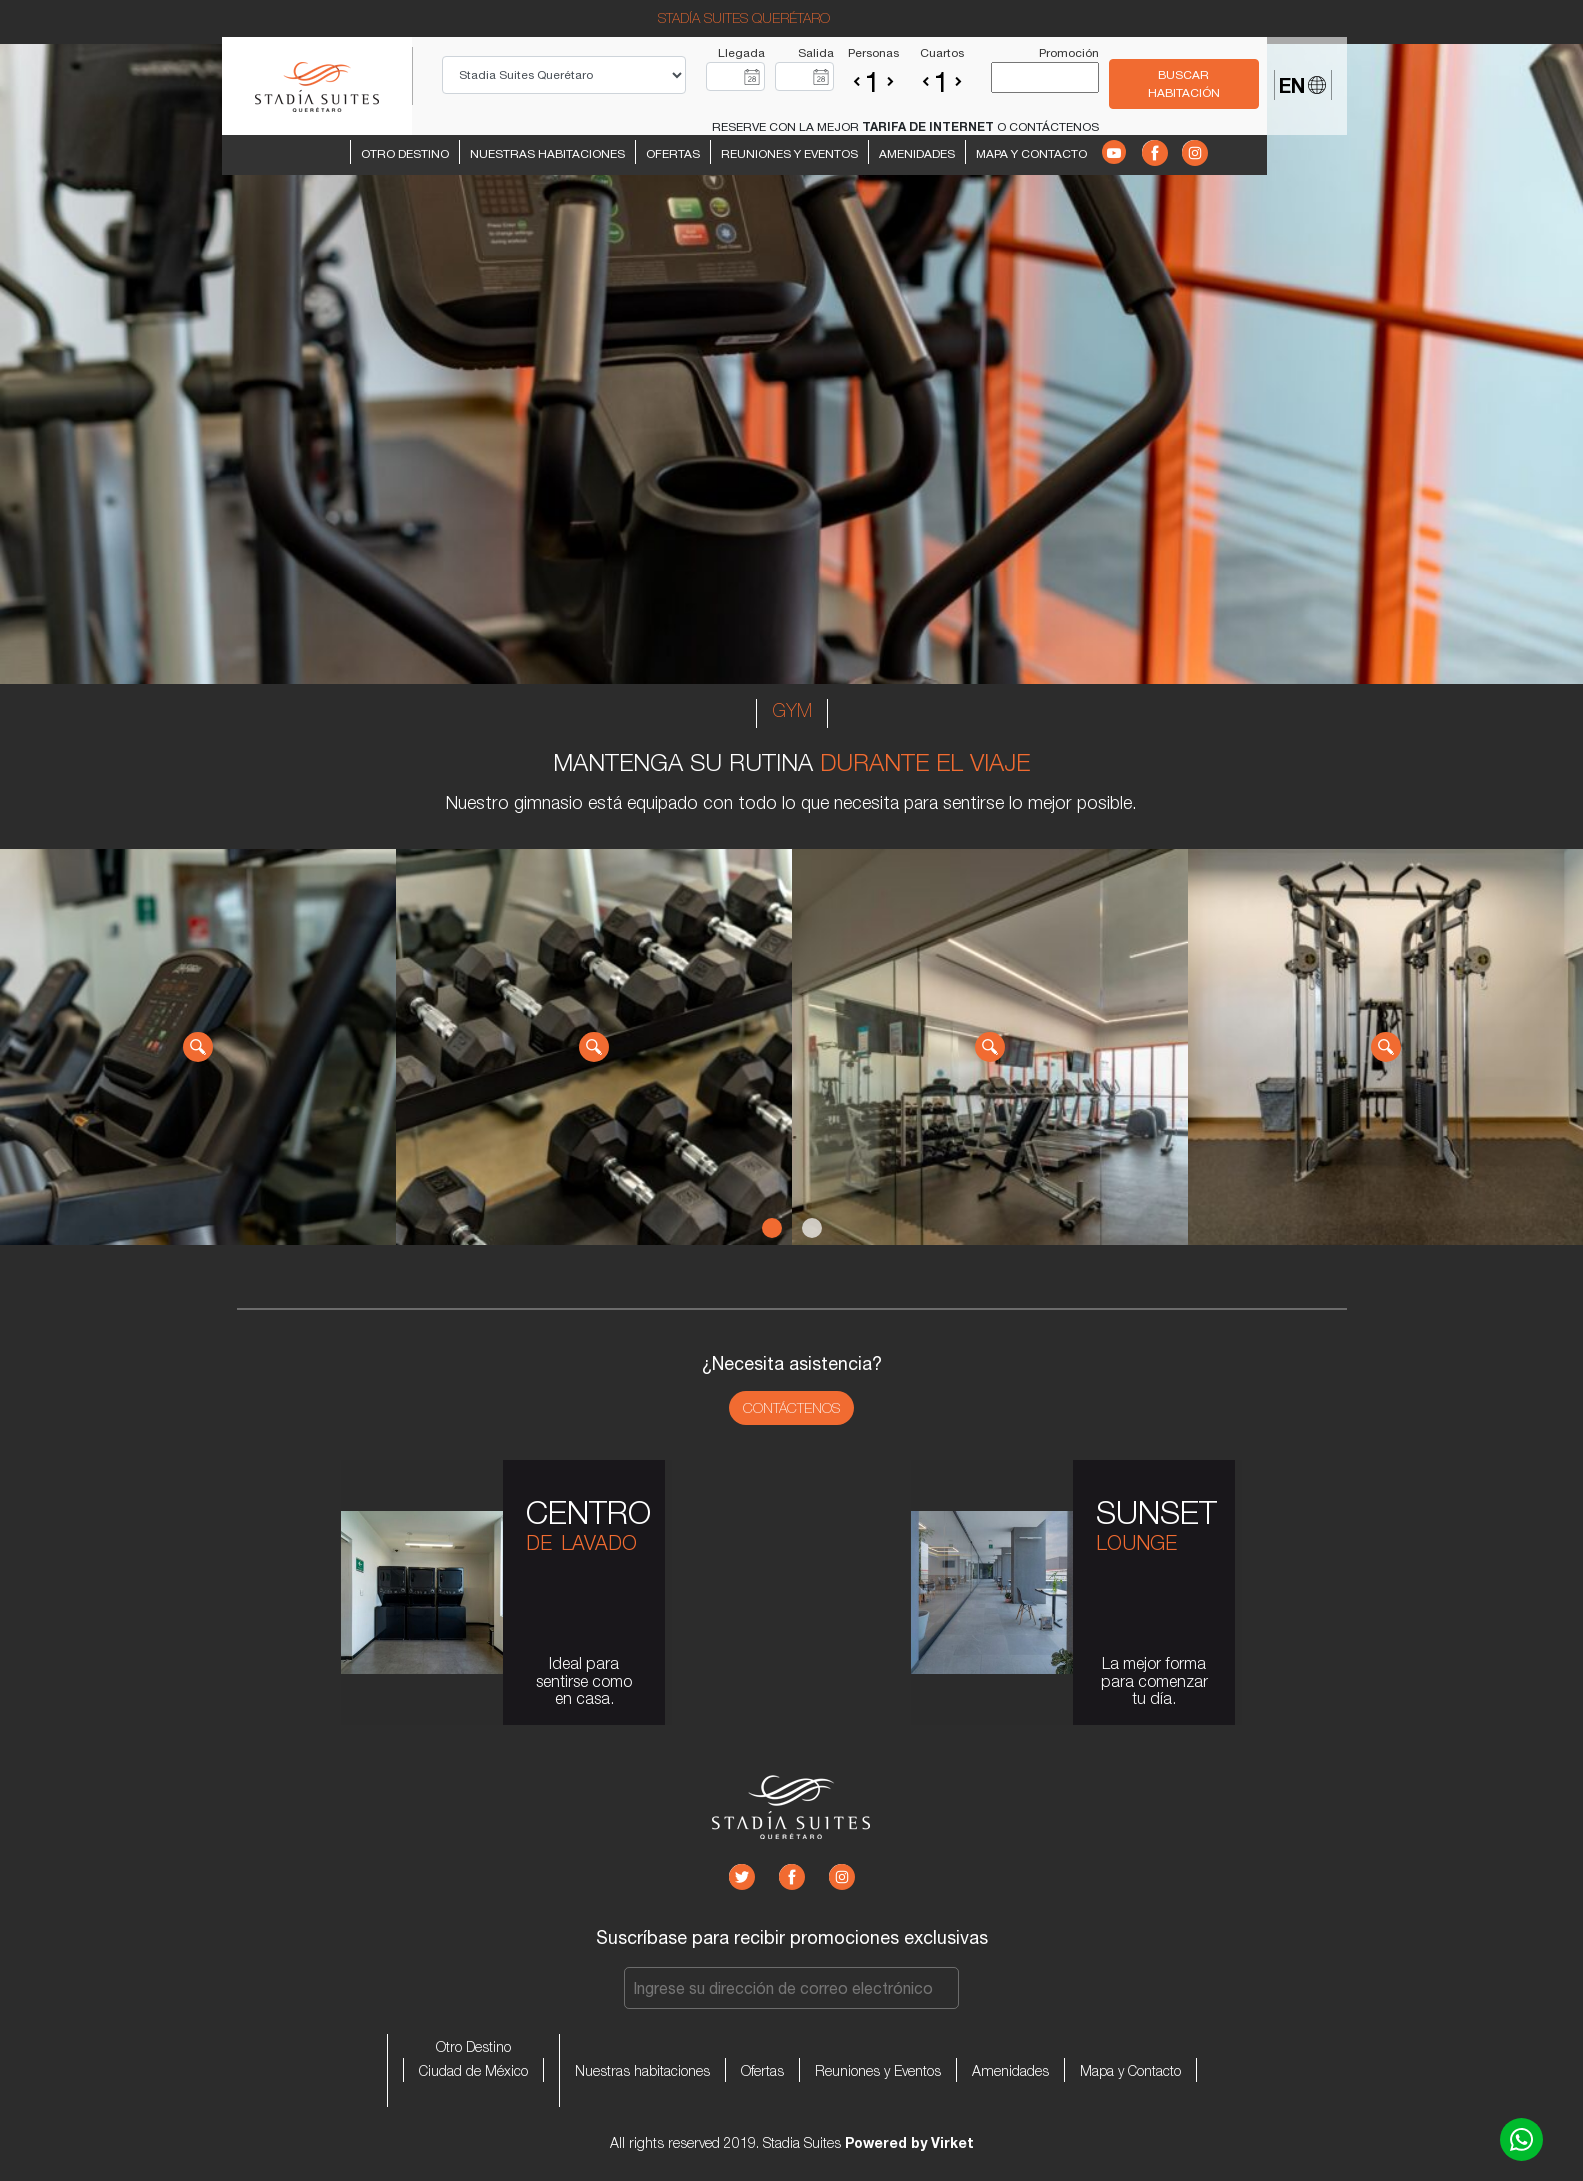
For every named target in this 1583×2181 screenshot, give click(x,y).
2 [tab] (812, 1228)
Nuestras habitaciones (547, 154)
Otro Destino (405, 154)
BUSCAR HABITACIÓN (1184, 84)
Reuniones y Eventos (789, 154)
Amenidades (917, 154)
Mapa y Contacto (1031, 154)
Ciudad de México (473, 2070)
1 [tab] (772, 1228)
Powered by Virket (909, 2142)
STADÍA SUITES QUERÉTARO (744, 18)
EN (1302, 85)
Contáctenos (791, 1408)
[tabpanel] (198, 1047)
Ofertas (673, 154)
